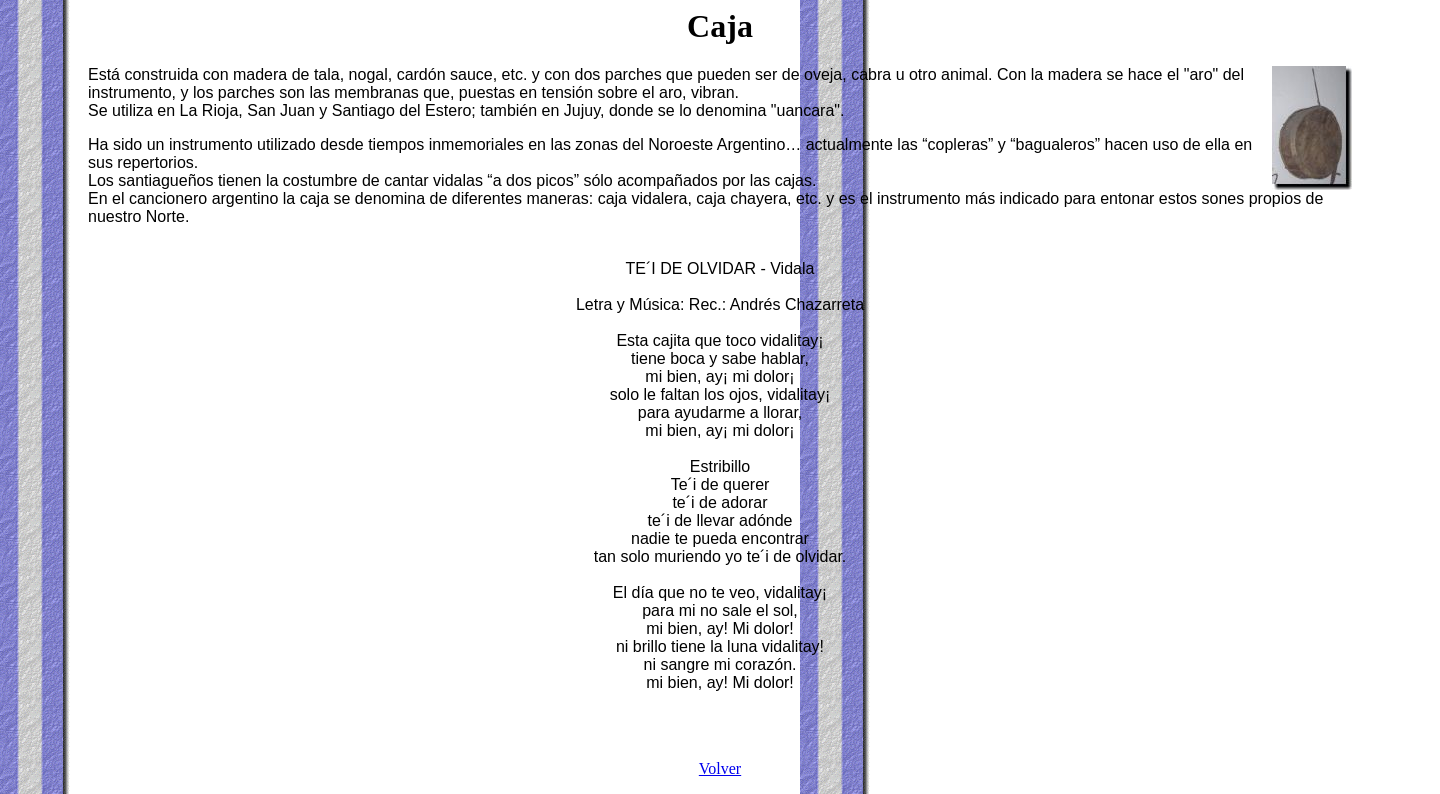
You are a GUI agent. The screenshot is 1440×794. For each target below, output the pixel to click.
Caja (720, 26)
